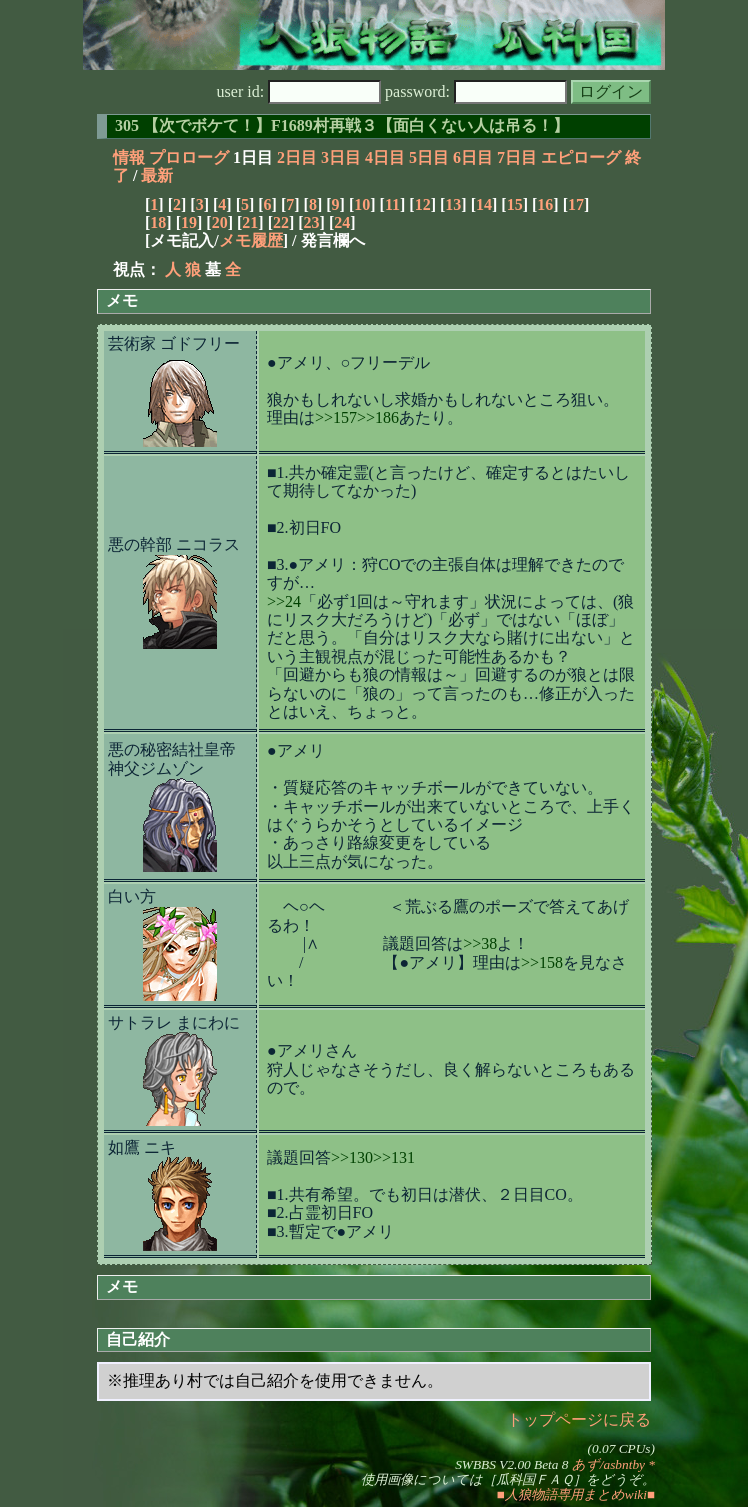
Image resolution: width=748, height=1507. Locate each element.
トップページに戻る (579, 1419)
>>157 (336, 417)
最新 (157, 175)
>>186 (378, 417)
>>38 (480, 943)
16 (545, 204)
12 (423, 204)
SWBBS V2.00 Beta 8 (511, 1464)
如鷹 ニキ (142, 1147)
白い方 (132, 896)
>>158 (542, 962)
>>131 (394, 1157)
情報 (129, 157)
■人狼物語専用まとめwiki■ (576, 1494)
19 (189, 222)
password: (476, 91)
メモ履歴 (251, 240)
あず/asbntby (608, 1464)
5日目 (429, 157)
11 (392, 204)
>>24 (284, 601)
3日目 (341, 157)
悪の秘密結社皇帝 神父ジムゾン (172, 758)
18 (158, 222)
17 (576, 204)
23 (312, 222)
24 (342, 222)
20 (220, 222)
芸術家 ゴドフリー (174, 343)
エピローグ (581, 157)
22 (281, 222)
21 (250, 222)
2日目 (297, 157)
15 (515, 204)
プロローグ (189, 157)
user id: (299, 91)
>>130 (352, 1157)
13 (453, 204)
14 (484, 204)
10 (362, 204)
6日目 (473, 157)
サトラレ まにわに (174, 1022)
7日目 (517, 157)
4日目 (385, 157)
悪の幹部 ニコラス (174, 544)
